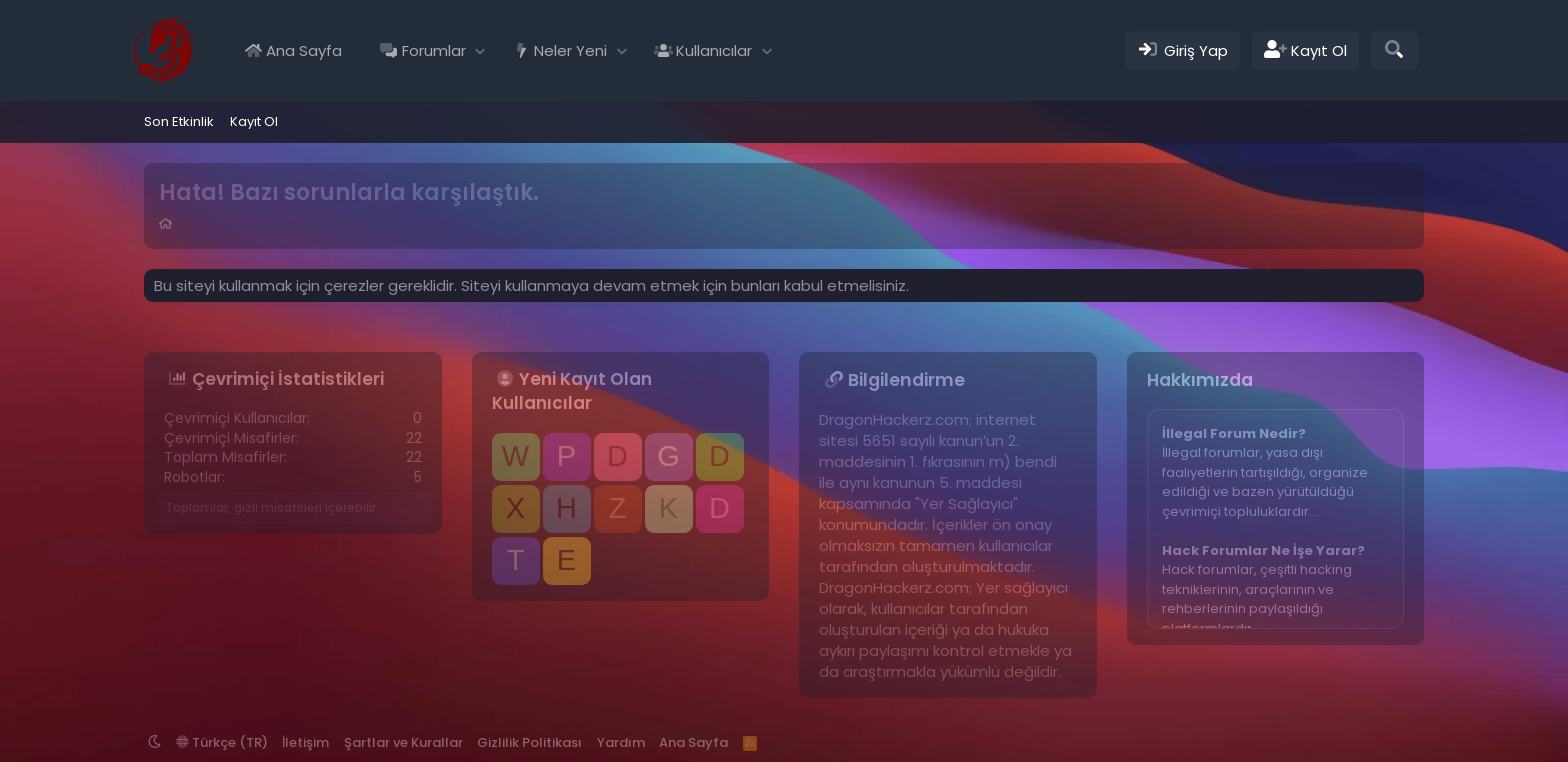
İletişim (305, 742)
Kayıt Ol (254, 121)
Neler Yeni (570, 50)
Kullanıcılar (714, 50)
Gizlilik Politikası (529, 742)
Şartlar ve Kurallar (403, 742)
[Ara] (1394, 50)
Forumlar (434, 50)
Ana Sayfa (304, 50)
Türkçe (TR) (222, 742)
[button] (480, 50)
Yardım (621, 742)
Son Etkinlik (179, 121)
